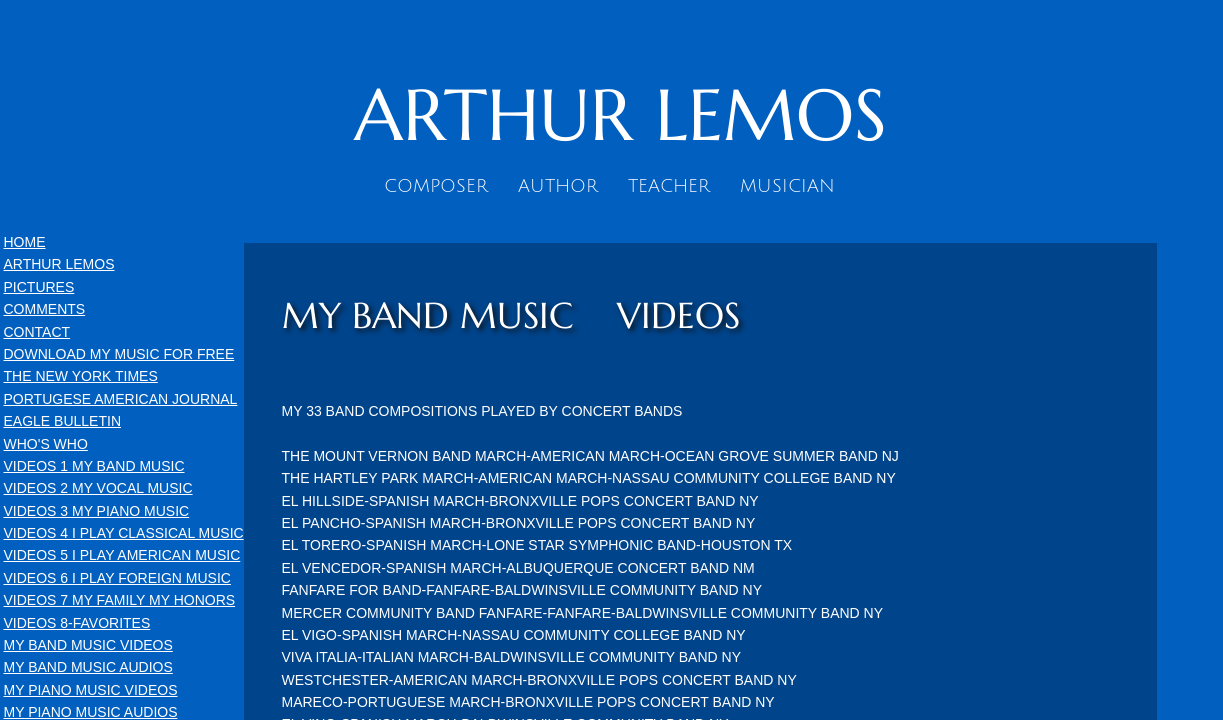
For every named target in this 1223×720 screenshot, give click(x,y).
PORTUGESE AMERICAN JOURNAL (121, 399)
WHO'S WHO (46, 444)
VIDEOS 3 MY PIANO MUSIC (97, 511)
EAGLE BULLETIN (63, 421)
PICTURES (39, 287)
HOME (25, 242)
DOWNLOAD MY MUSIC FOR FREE (119, 354)
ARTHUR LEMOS (59, 264)
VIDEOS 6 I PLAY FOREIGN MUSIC (117, 578)
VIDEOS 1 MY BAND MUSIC (94, 466)
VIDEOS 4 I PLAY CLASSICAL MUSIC (124, 533)
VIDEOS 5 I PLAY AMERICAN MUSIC (122, 555)
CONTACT (37, 332)
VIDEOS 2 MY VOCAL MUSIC (98, 488)
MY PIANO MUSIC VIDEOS (91, 690)
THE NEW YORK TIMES (81, 376)
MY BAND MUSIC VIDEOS (88, 645)
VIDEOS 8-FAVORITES (77, 623)
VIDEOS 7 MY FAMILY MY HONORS (120, 600)
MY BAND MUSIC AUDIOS (88, 667)
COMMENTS (45, 309)
